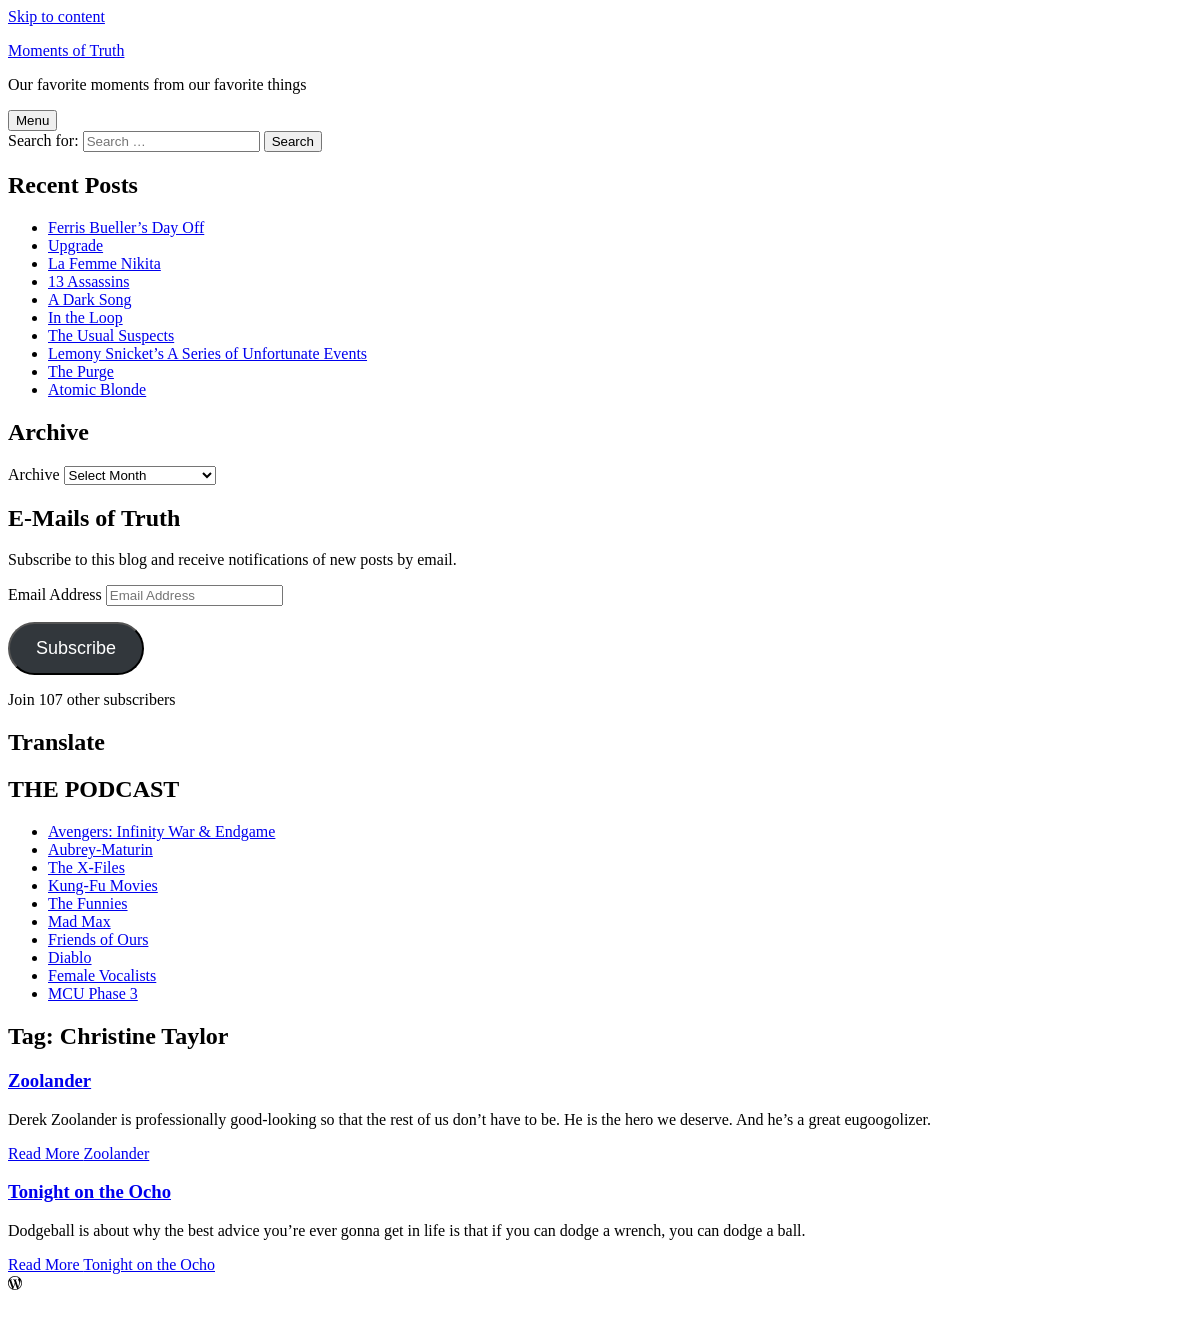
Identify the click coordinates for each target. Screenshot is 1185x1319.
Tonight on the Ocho (89, 1191)
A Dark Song (90, 299)
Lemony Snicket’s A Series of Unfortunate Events (207, 353)
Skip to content (56, 16)
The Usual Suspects (111, 335)
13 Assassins (88, 281)
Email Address (55, 594)
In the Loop (85, 317)
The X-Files (86, 867)
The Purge (81, 371)
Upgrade (75, 245)
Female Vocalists (102, 975)
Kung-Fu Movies (103, 885)
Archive (34, 474)
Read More (78, 1153)
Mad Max (79, 921)
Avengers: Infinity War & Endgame (161, 831)
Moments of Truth (66, 50)
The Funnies (88, 903)
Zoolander (49, 1080)
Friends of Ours (98, 939)
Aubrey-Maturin (100, 849)
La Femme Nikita (104, 263)
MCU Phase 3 (93, 993)
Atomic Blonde (97, 389)
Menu (32, 120)
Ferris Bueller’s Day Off (126, 227)
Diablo (70, 957)
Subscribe (76, 648)
